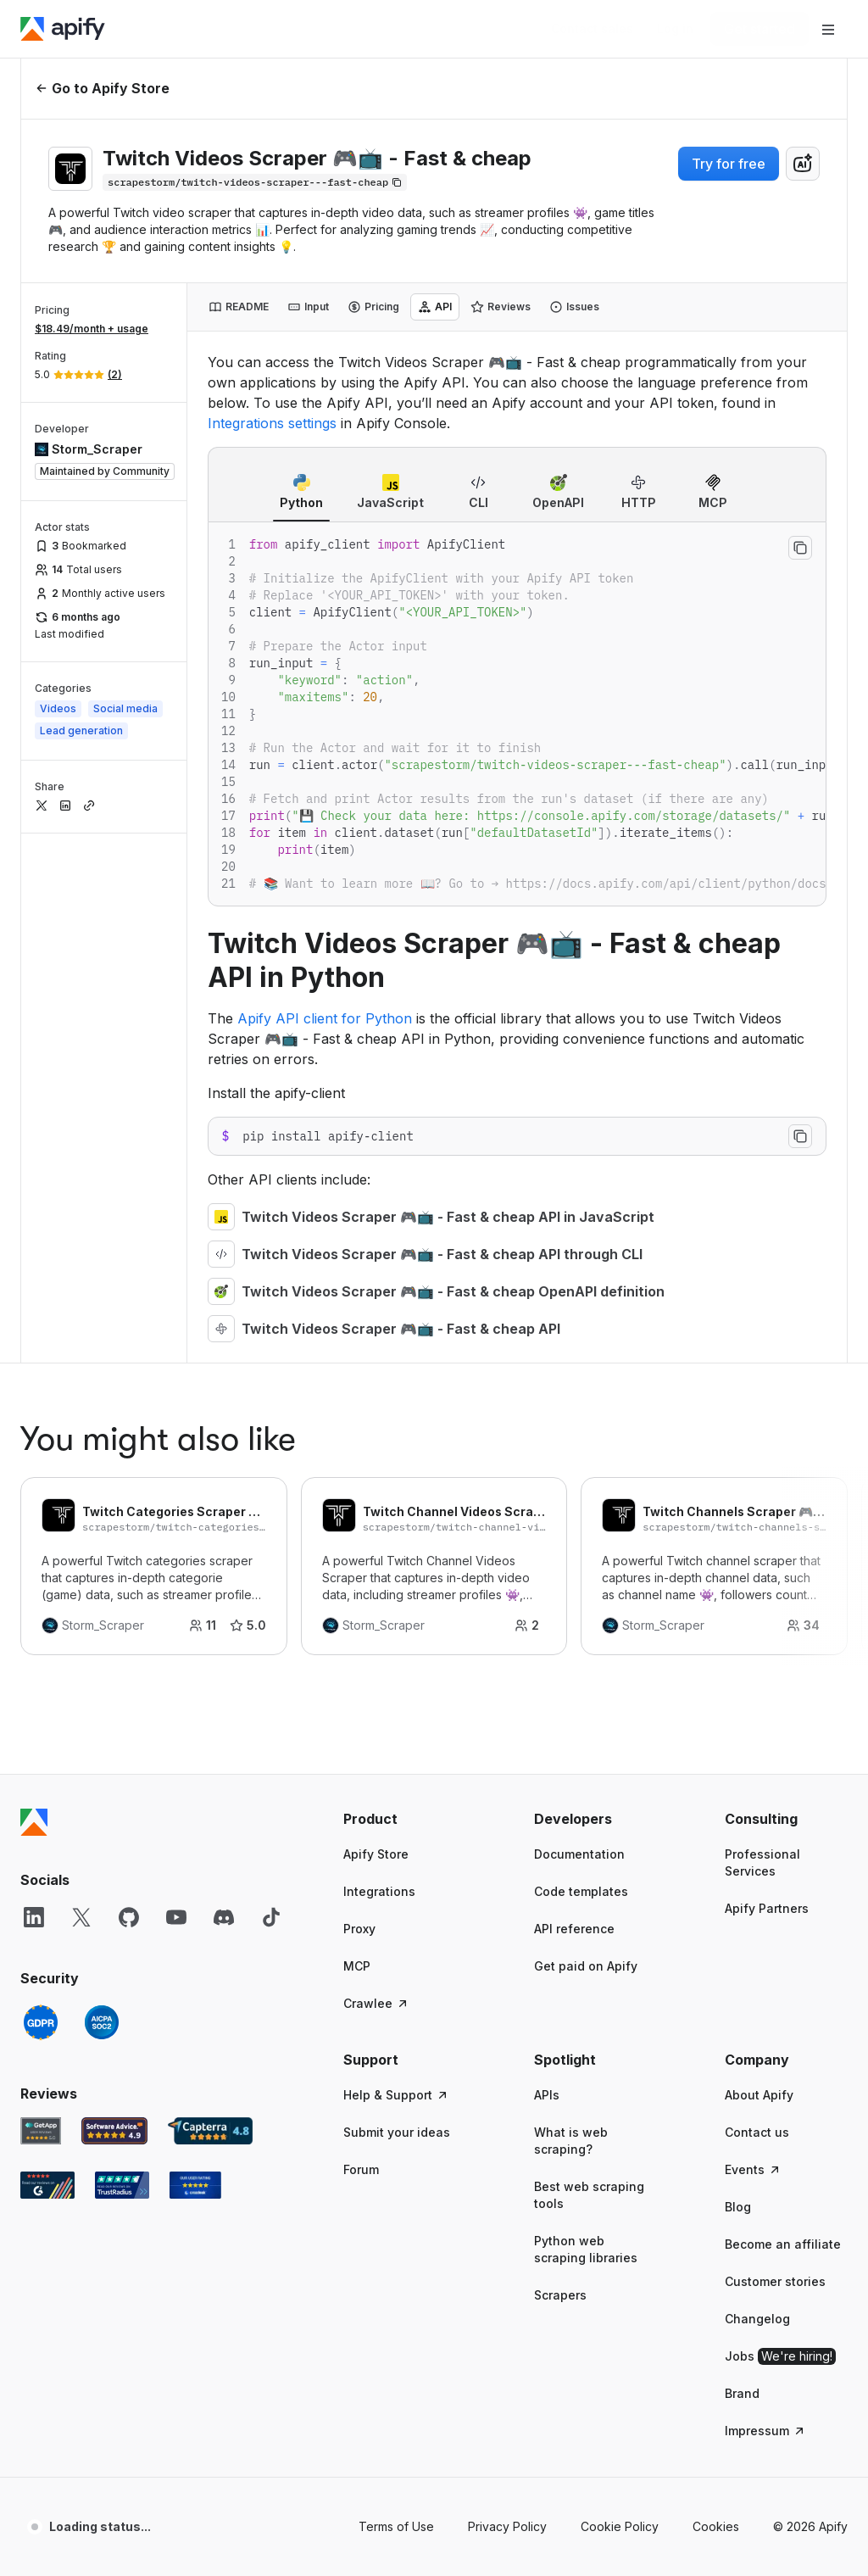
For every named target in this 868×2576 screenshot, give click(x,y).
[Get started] (759, 29)
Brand (742, 1863)
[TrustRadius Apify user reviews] (122, 1655)
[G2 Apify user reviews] (47, 1655)
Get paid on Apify (585, 1436)
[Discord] (223, 1387)
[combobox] (803, 164)
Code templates (581, 1361)
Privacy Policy (507, 1996)
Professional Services (762, 1332)
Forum (361, 1639)
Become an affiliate (783, 1714)
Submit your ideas (396, 1602)
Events (753, 1639)
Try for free (728, 163)
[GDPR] (40, 1492)
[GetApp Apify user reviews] (40, 1600)
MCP (356, 1436)
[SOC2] (101, 1492)
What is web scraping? (571, 1610)
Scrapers (560, 1765)
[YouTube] (176, 1387)
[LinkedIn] (33, 1387)
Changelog (757, 1788)
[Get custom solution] (592, 29)
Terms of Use (396, 1996)
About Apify (759, 1565)
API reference (574, 1398)
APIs (546, 1565)
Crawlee (376, 1473)
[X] (81, 1387)
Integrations (379, 1361)
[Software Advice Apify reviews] (114, 1600)
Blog (738, 1677)
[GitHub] (128, 1387)
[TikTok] (271, 1387)
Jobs (780, 1826)
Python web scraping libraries (585, 1719)
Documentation (579, 1324)
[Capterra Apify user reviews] (210, 1600)
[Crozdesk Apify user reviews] (195, 1655)
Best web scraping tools (589, 1665)
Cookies (716, 1996)
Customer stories (775, 1751)
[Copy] (255, 182)
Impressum (765, 1900)
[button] (404, 1289)
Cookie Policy (620, 1996)
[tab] (238, 307)
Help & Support (396, 1565)
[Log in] (675, 29)
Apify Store (376, 1324)
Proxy (359, 1398)
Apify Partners (767, 1378)
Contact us (757, 1602)
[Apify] (62, 29)
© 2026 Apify (810, 1996)
